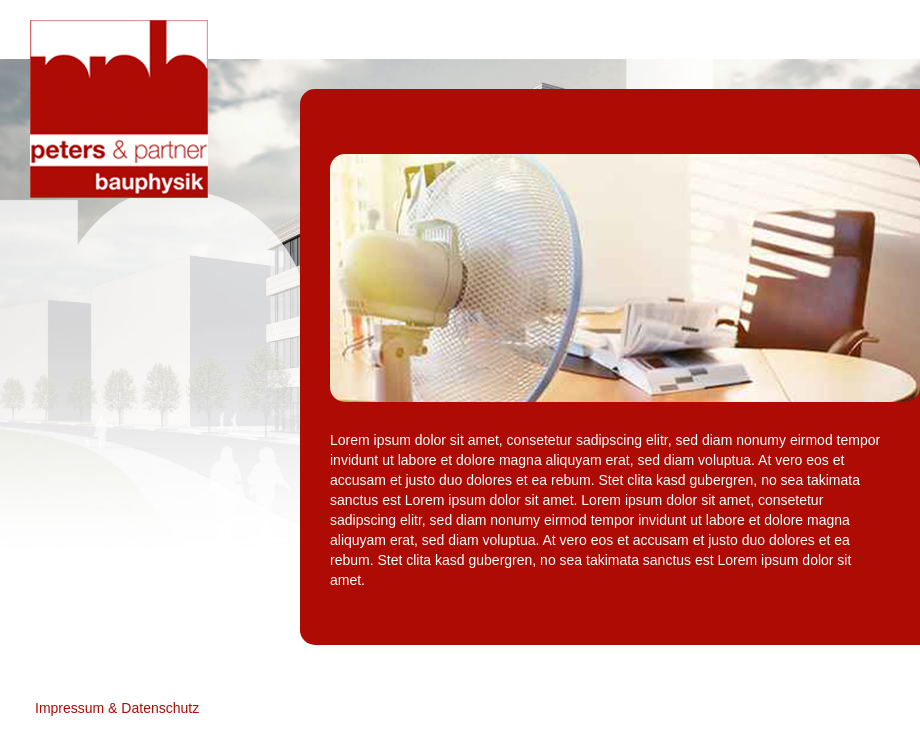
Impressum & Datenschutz (117, 708)
